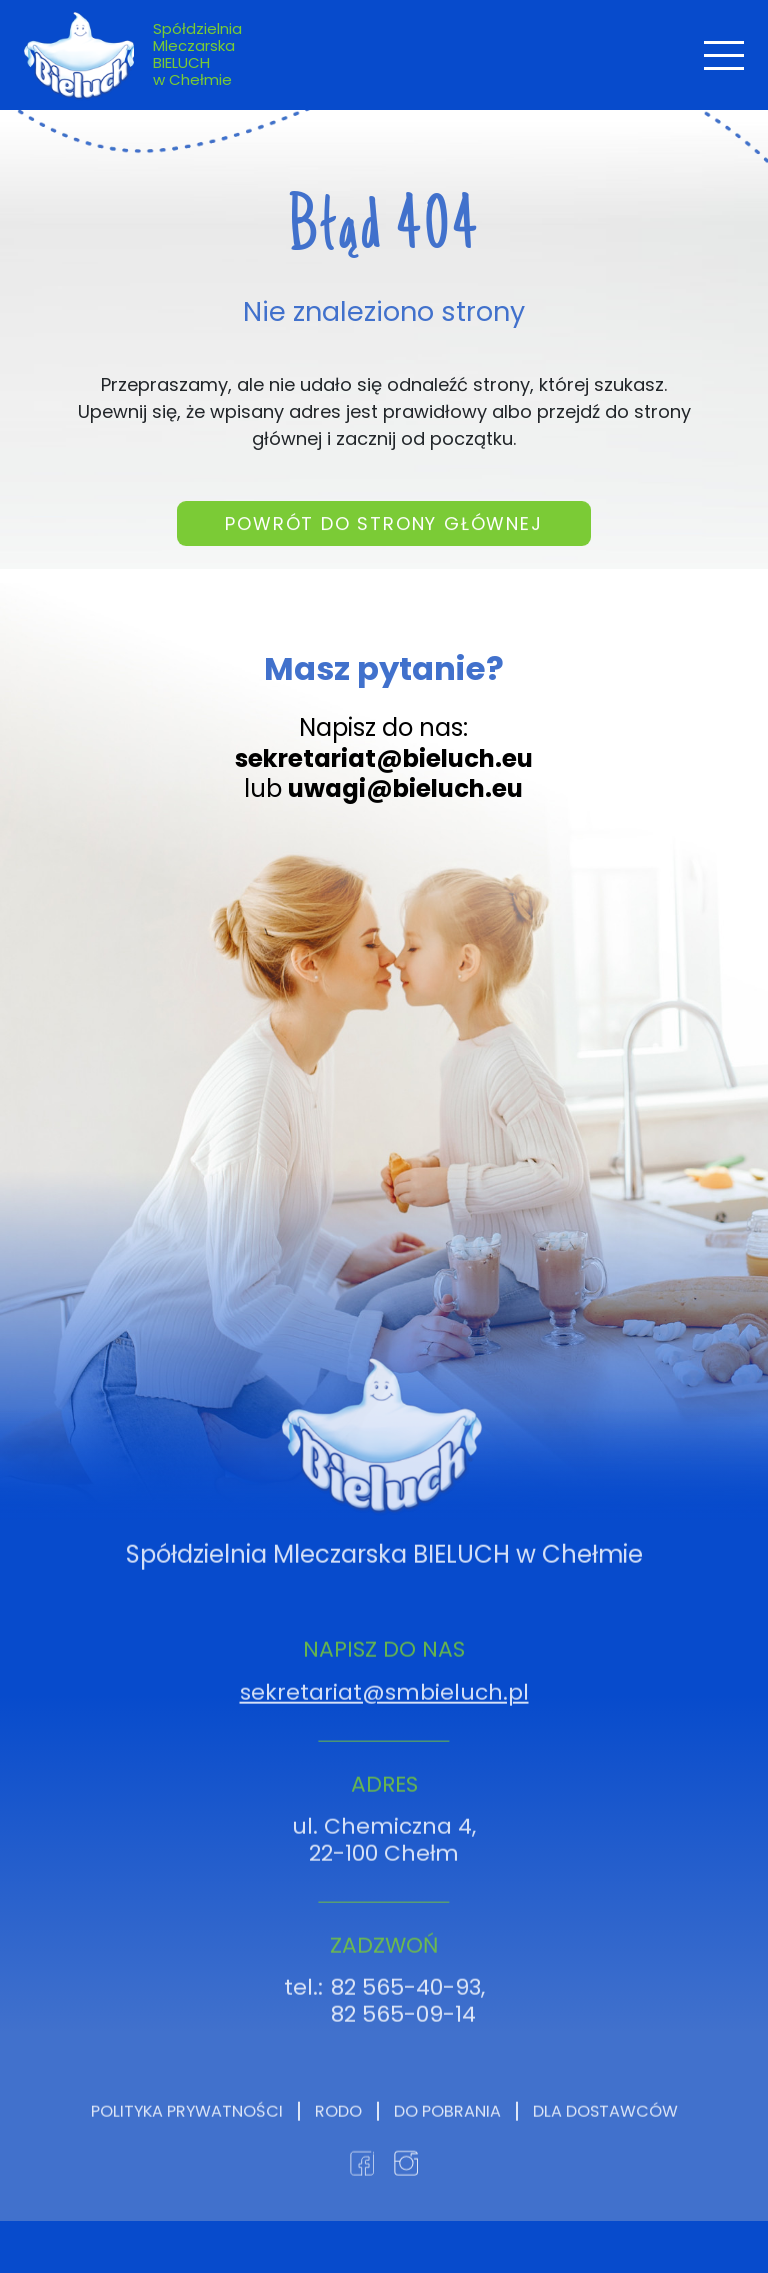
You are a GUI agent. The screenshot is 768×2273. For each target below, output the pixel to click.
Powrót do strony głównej (383, 536)
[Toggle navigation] (724, 55)
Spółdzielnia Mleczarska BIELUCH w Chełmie (197, 54)
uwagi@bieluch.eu (405, 788)
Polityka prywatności (187, 2157)
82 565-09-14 (403, 2060)
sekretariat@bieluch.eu (384, 758)
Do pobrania (447, 2157)
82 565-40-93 (406, 2033)
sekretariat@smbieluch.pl (384, 1738)
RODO (338, 2157)
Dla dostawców (605, 2157)
